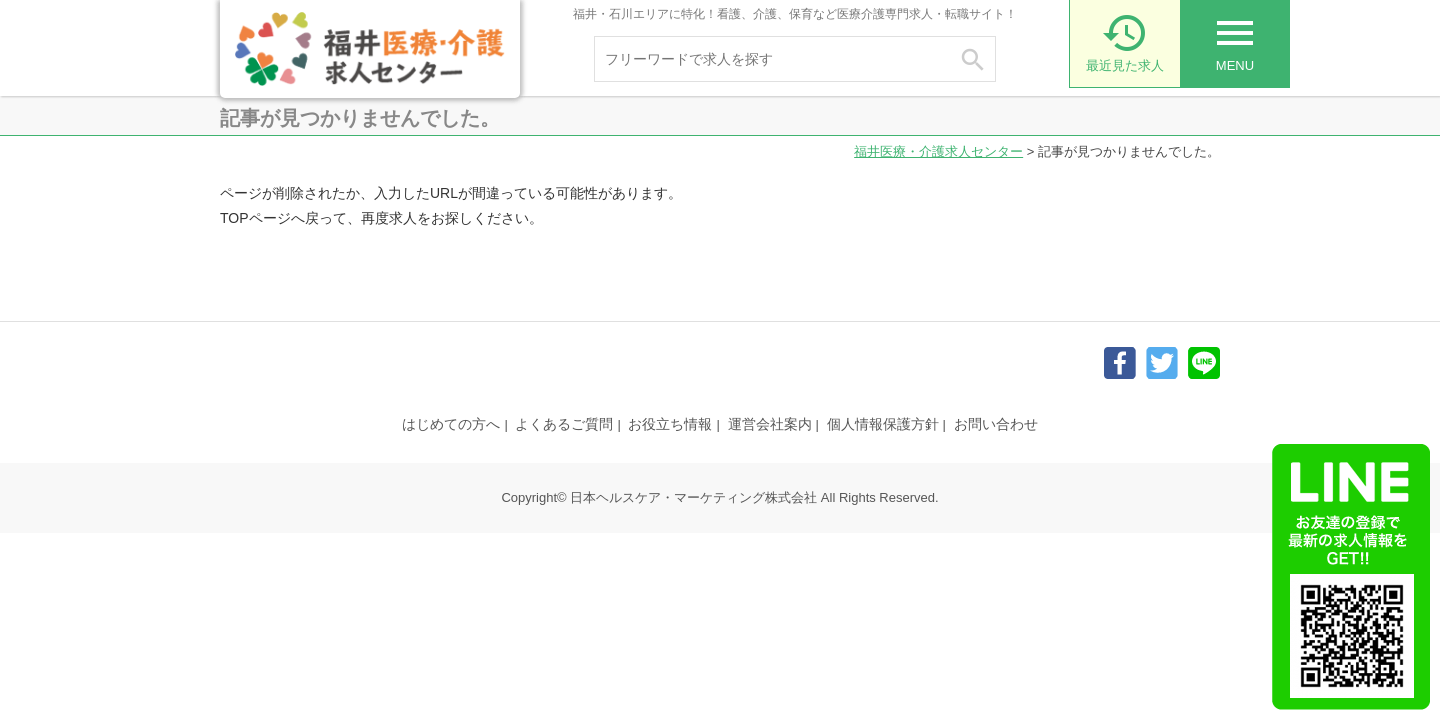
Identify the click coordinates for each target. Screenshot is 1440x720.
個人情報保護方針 (883, 424)
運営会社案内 (770, 424)
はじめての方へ (451, 424)
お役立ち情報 (670, 424)
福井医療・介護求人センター (938, 151)
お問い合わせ (996, 424)
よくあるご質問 (564, 424)
